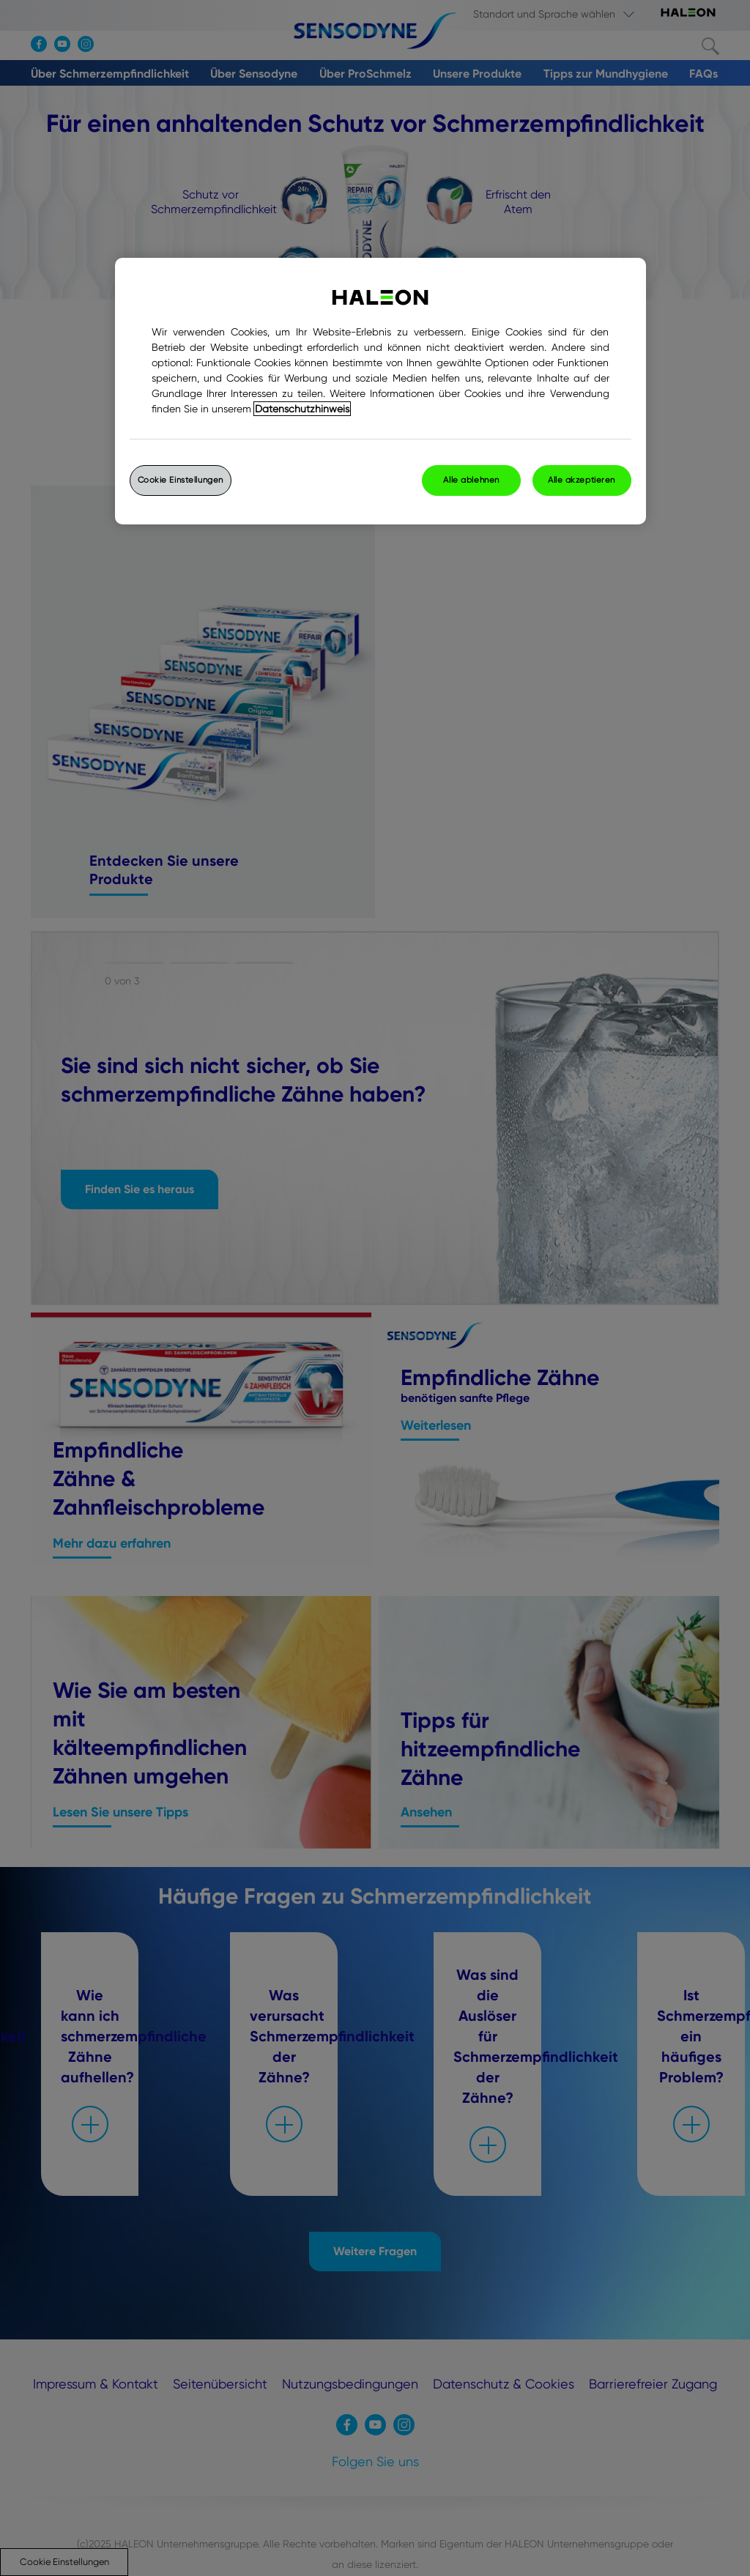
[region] (380, 391)
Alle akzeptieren (581, 480)
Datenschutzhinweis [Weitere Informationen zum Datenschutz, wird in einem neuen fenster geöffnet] (302, 409)
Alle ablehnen (471, 480)
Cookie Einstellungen (180, 480)
